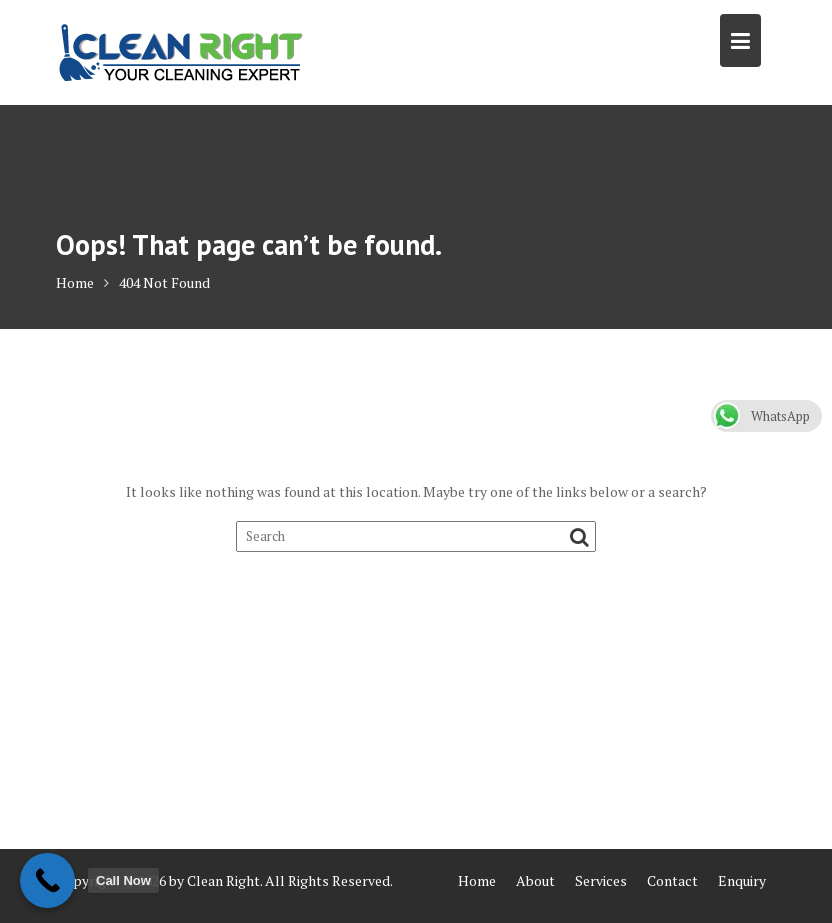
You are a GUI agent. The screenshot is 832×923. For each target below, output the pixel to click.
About (535, 880)
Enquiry (742, 880)
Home (477, 880)
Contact (672, 880)
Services (601, 880)
